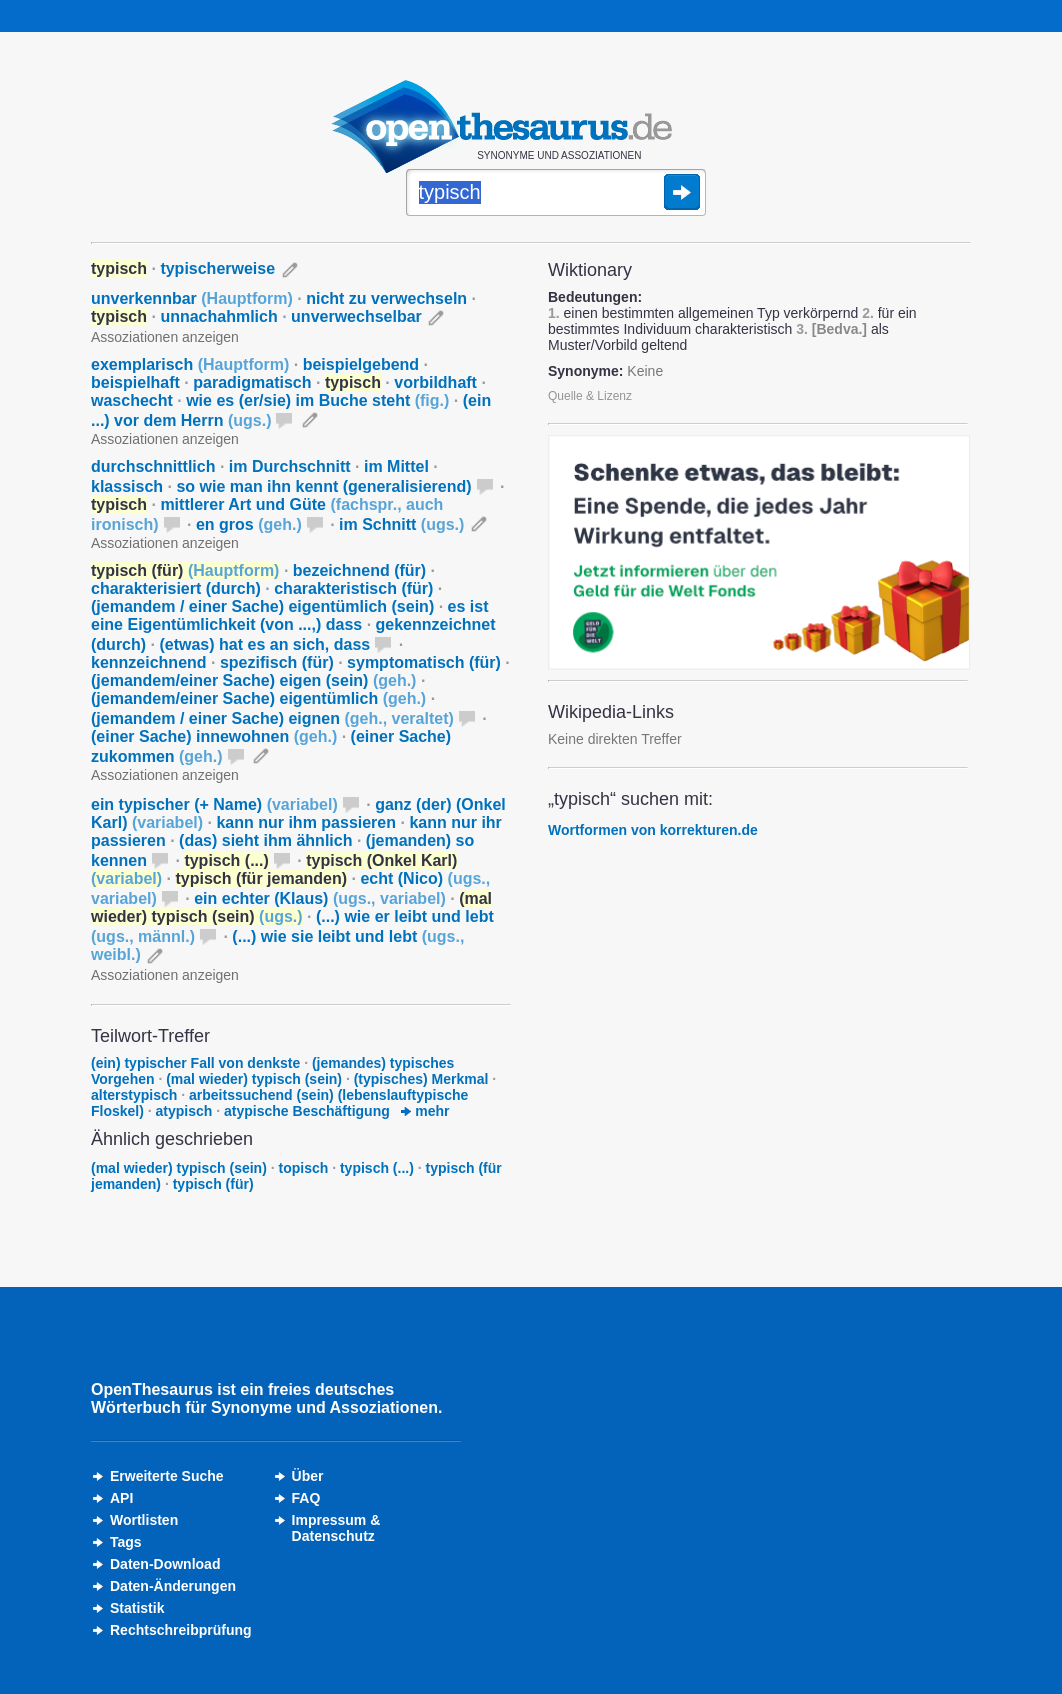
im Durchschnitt (290, 466)
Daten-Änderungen (173, 1586)
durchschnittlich (153, 466)
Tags (126, 1542)
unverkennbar (192, 298)
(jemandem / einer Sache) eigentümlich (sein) (262, 606)
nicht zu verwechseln (386, 298)
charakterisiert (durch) (176, 588)
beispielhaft (135, 382)
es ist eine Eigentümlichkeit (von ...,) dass (289, 615)
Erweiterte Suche (167, 1476)
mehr (425, 1111)
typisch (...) (377, 1168)
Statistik (137, 1608)
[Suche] (556, 194)
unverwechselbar (356, 316)
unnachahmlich (218, 316)
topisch (304, 1168)
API (121, 1498)
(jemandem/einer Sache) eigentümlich (258, 698)
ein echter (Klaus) (320, 898)
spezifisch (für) (277, 662)
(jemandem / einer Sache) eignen (272, 718)
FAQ (306, 1498)
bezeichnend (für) (359, 570)
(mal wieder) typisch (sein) (254, 1079)
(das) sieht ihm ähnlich (265, 840)
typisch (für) (213, 1184)
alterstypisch (134, 1095)
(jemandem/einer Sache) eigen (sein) (253, 680)
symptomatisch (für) (424, 662)
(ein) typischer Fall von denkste (195, 1063)
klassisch (127, 486)
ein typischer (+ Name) (214, 804)
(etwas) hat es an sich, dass (264, 644)
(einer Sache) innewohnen (214, 736)
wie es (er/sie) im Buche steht (317, 400)
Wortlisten (144, 1520)
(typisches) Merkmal (421, 1079)
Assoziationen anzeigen (165, 337)
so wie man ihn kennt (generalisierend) (323, 486)
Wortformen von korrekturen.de (653, 830)
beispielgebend (361, 364)
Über (308, 1476)
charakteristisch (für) (353, 588)
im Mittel (396, 466)
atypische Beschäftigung (307, 1111)
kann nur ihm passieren (306, 822)
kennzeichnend (149, 662)
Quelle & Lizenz (590, 396)
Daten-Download (165, 1564)
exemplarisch (190, 364)
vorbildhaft (435, 382)
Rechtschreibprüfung (181, 1630)
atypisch (184, 1111)
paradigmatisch (252, 382)
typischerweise (217, 268)
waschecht (132, 400)
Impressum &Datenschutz (336, 1528)
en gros (249, 524)
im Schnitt (401, 524)
